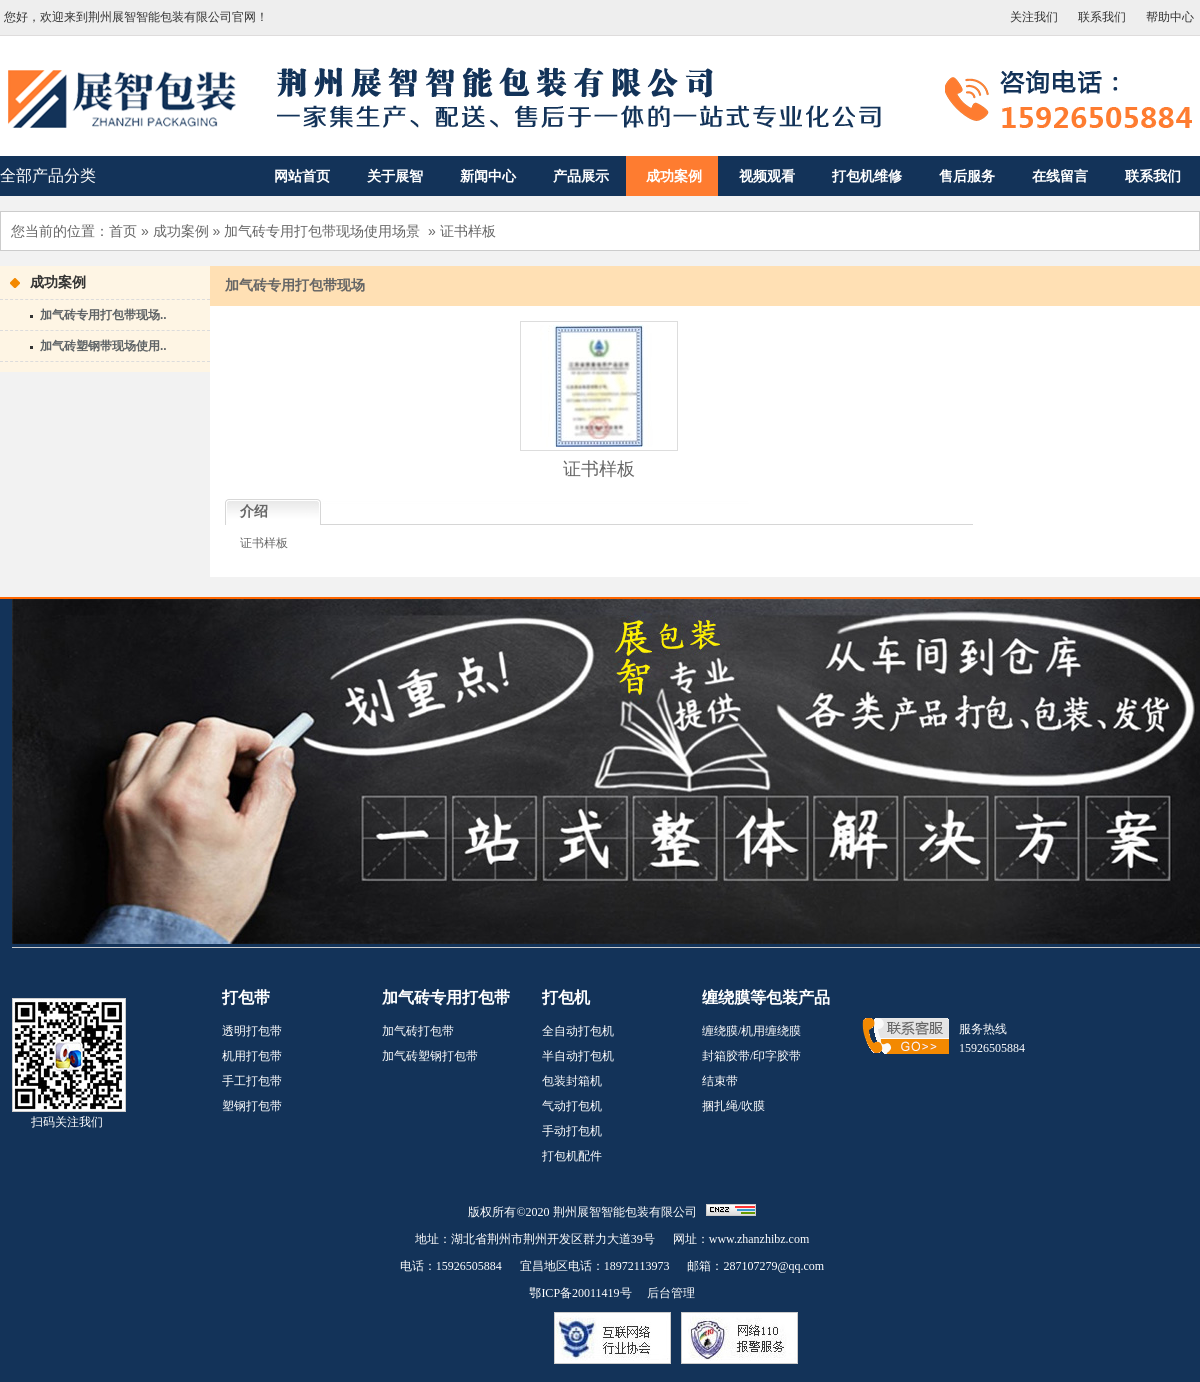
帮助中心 (1170, 17)
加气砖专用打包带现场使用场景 (322, 231)
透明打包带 (252, 1031)
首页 (123, 231)
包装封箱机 (572, 1081)
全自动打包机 (578, 1031)
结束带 (720, 1081)
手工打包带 (252, 1081)
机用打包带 (252, 1056)
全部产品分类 (48, 175)
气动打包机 (572, 1106)
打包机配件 (572, 1156)
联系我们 (1102, 17)
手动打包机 (572, 1131)
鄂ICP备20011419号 (580, 1293)
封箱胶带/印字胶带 (751, 1056)
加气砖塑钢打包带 (430, 1056)
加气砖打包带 (418, 1031)
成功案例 (181, 231)
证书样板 (468, 231)
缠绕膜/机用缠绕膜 (751, 1031)
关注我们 (1034, 17)
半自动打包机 (578, 1056)
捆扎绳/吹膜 (733, 1106)
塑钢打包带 (252, 1106)
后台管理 (671, 1293)
